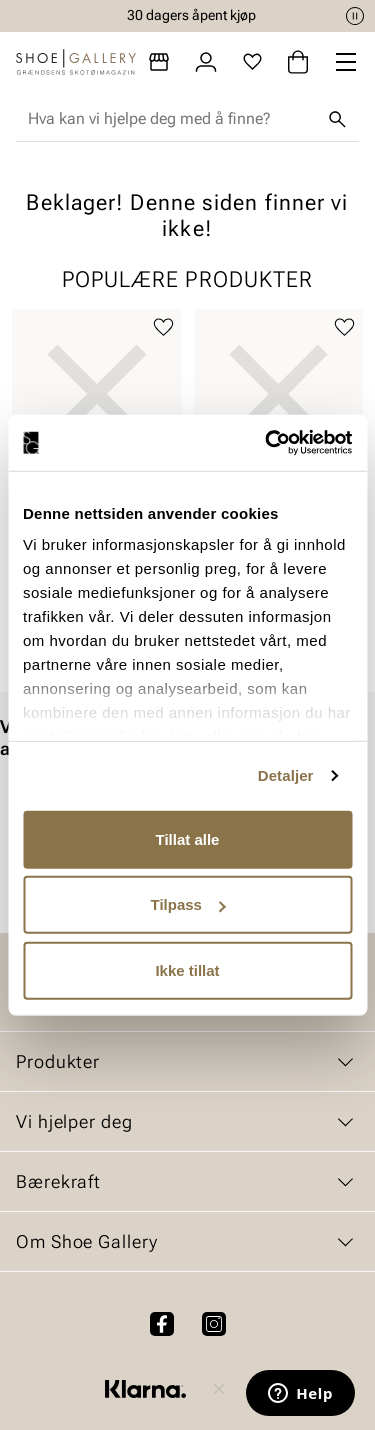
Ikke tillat (187, 969)
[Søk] (337, 119)
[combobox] (171, 119)
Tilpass (188, 904)
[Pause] (355, 16)
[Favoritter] (252, 62)
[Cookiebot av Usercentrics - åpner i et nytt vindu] (267, 443)
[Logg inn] (206, 62)
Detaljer (286, 775)
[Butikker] (159, 62)
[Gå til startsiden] (76, 62)
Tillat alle (188, 838)
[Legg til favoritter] (163, 327)
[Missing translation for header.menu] (346, 62)
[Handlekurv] (298, 62)
